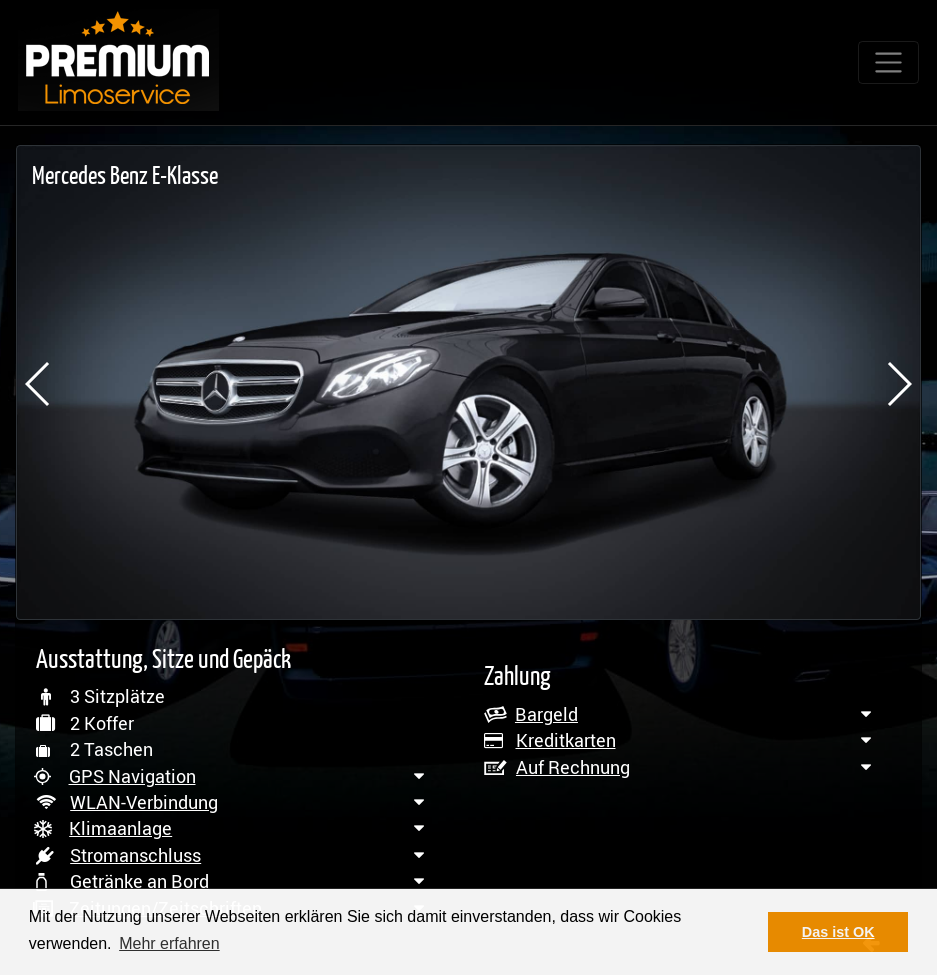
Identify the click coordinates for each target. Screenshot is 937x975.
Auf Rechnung (573, 767)
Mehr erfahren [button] (169, 943)
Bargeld (546, 714)
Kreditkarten (566, 740)
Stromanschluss (135, 855)
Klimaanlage (120, 828)
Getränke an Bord (139, 881)
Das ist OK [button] (838, 932)
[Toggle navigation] (888, 63)
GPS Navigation (132, 776)
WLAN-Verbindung (144, 802)
